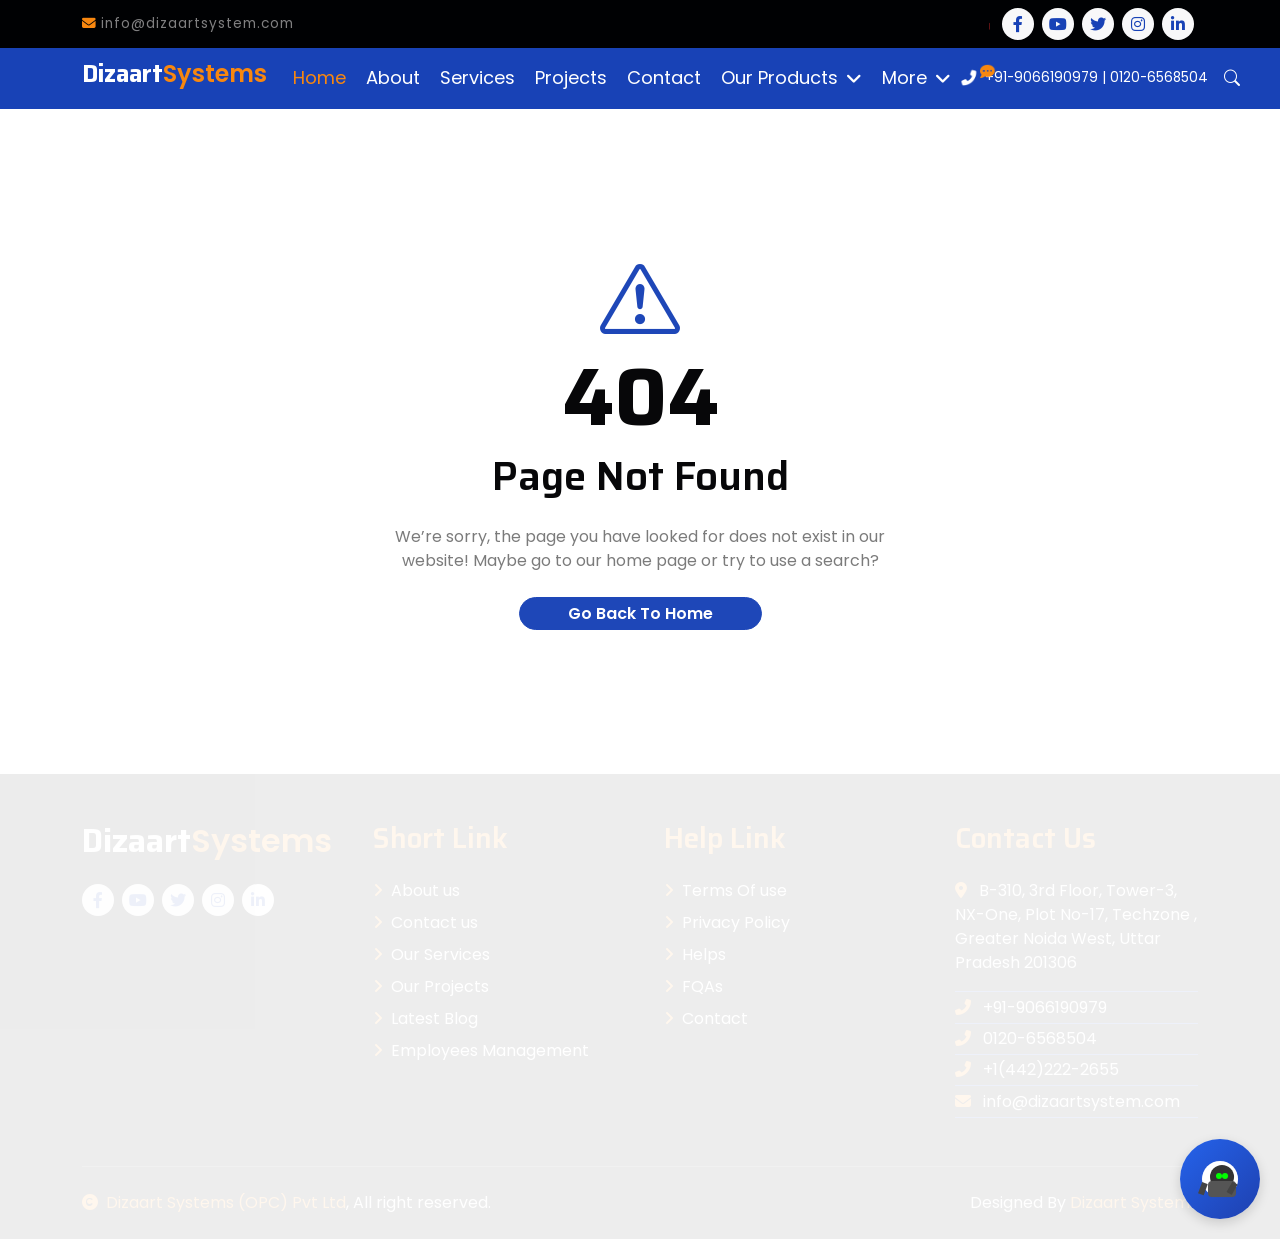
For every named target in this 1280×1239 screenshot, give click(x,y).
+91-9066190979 (1041, 77)
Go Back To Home (640, 613)
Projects (571, 77)
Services (477, 77)
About (393, 77)
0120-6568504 (1159, 77)
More (904, 77)
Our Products (779, 77)
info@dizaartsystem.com (188, 23)
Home (319, 77)
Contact (664, 77)
